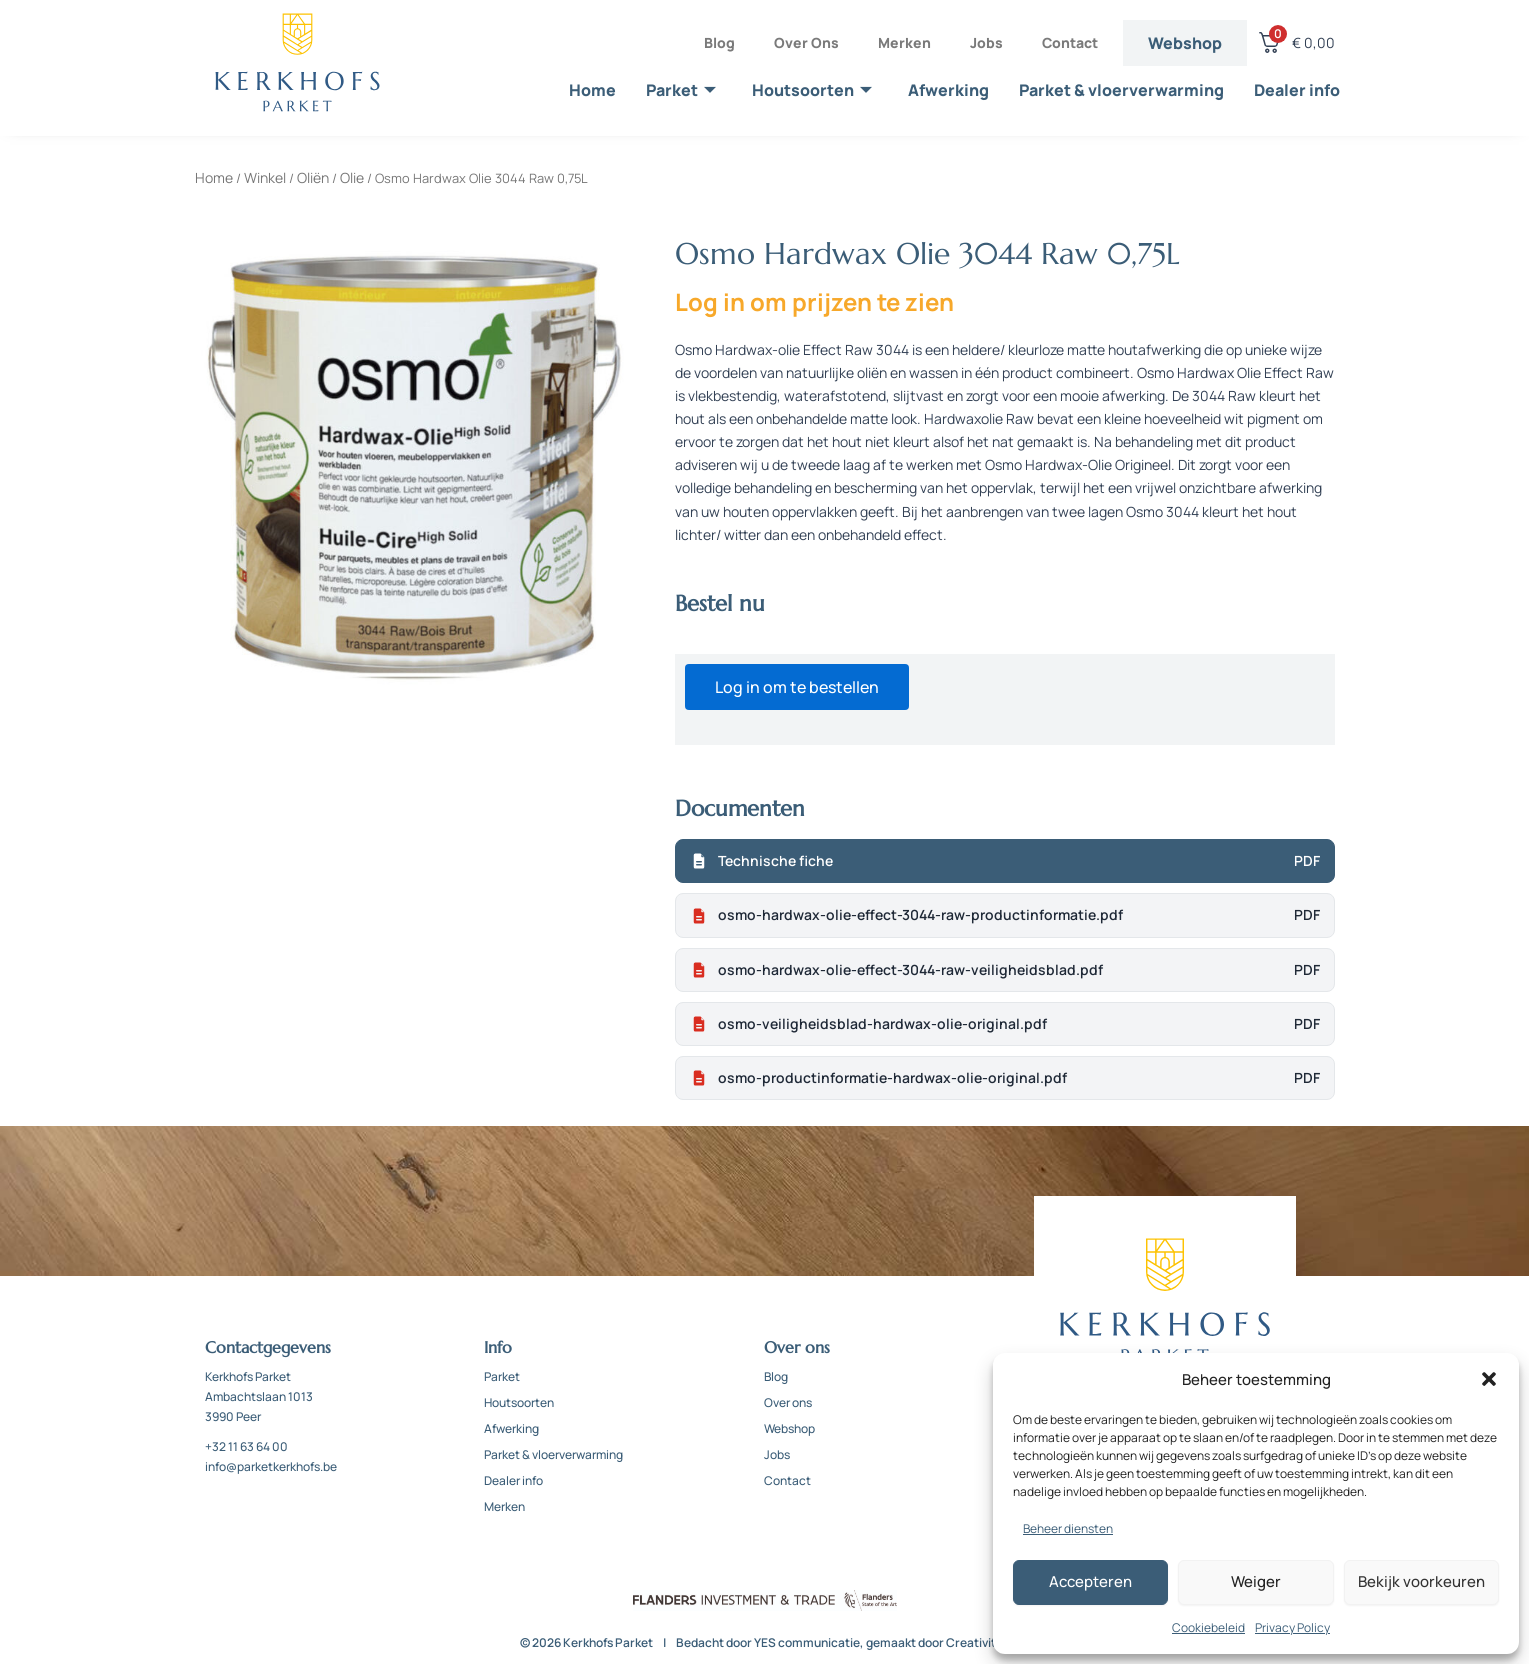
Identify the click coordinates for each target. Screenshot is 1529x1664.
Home (592, 90)
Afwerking (948, 90)
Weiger (1256, 1581)
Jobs (986, 42)
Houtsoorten (812, 90)
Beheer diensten (1068, 1528)
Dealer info (1297, 90)
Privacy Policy (1292, 1627)
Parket (681, 90)
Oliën (313, 177)
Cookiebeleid (1208, 1627)
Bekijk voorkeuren (1421, 1581)
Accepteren (1090, 1581)
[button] (1489, 1379)
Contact (1070, 42)
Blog (719, 42)
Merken (904, 42)
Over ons (806, 42)
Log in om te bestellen (797, 687)
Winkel (265, 177)
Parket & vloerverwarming (1121, 90)
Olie (352, 177)
